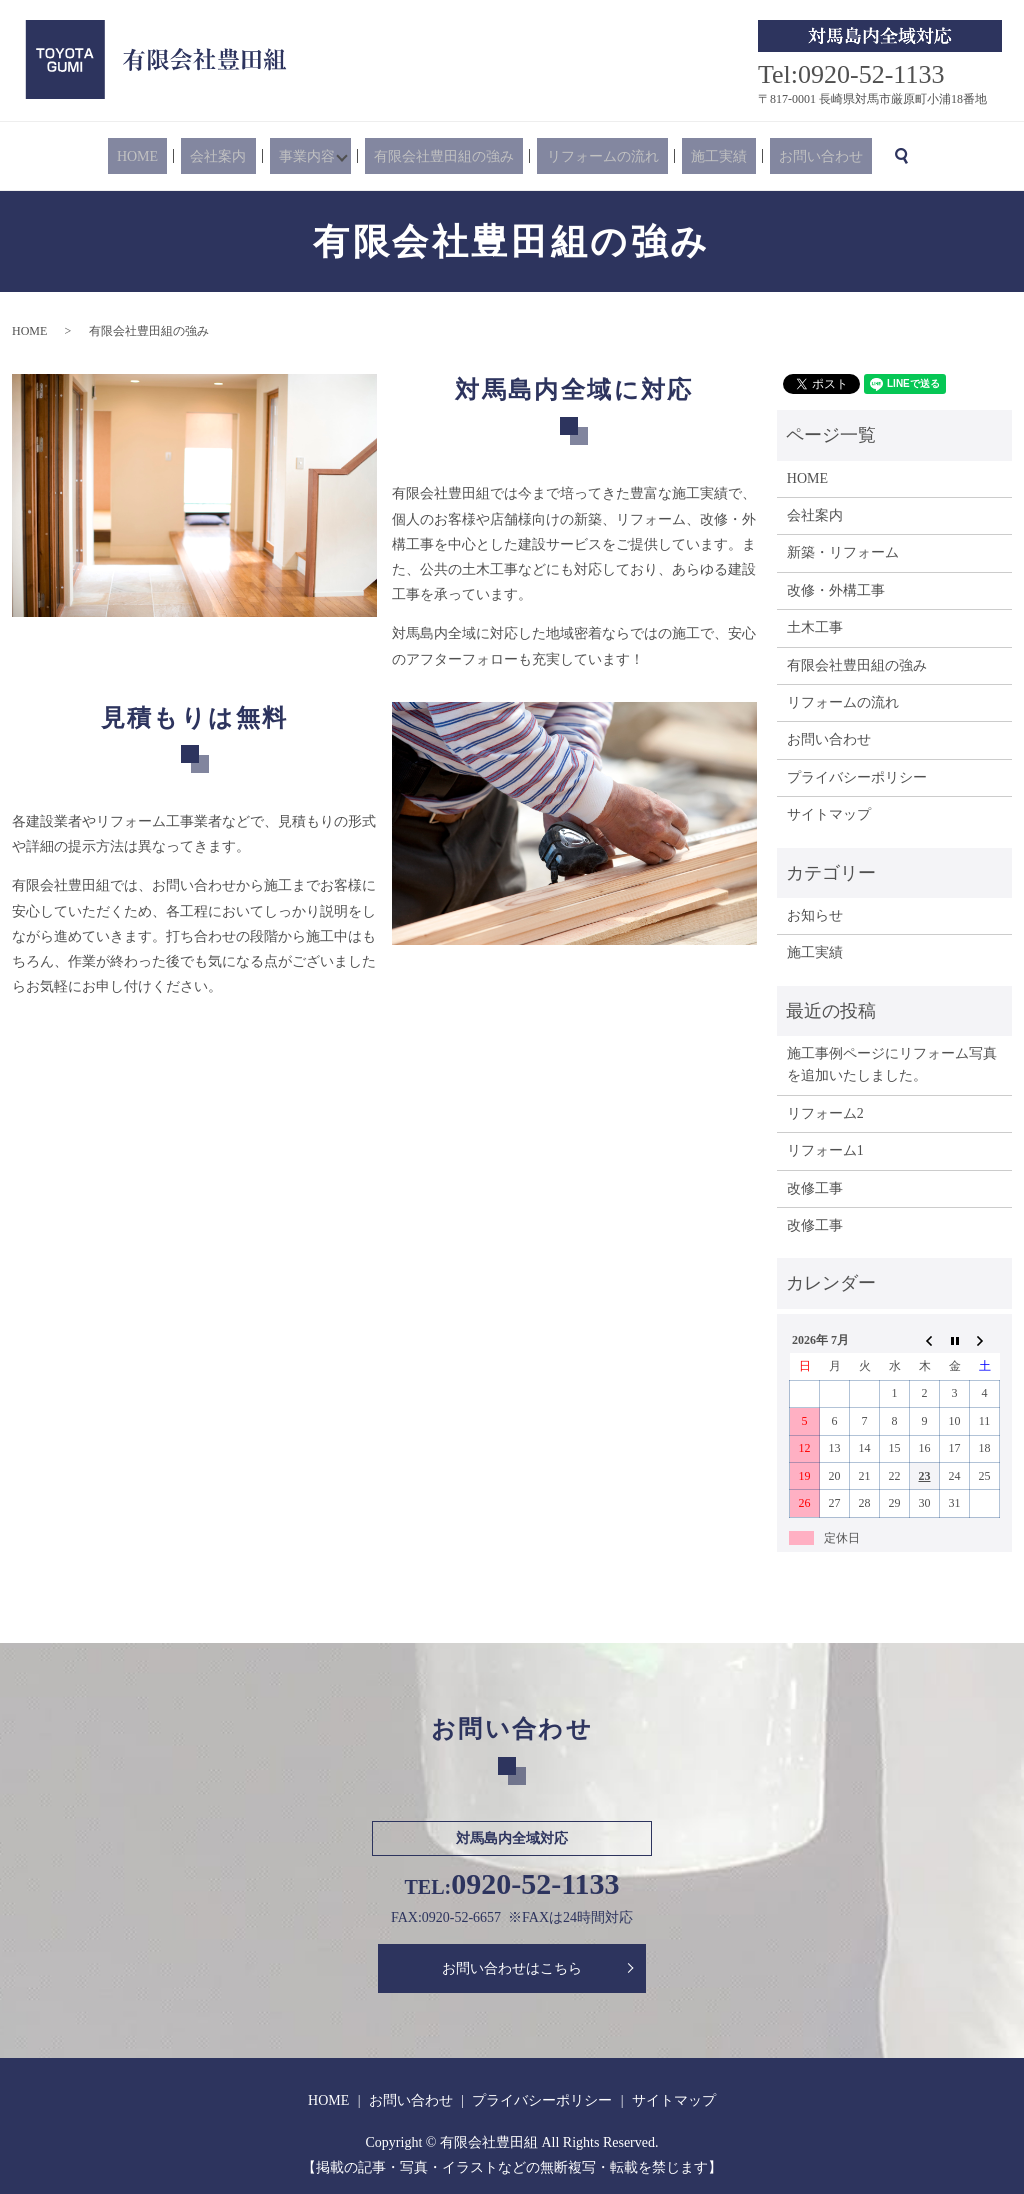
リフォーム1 (825, 1150)
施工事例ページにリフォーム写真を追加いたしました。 (892, 1064)
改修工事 (815, 1188)
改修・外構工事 (836, 590)
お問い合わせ (773, 156)
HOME (185, 156)
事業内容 (318, 156)
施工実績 (689, 156)
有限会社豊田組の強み (451, 156)
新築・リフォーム (843, 552)
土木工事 (815, 627)
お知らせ (815, 915)
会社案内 (248, 156)
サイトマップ (829, 814)
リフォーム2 (825, 1113)
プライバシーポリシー (857, 777)
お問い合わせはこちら (512, 1968)
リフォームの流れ (591, 156)
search (844, 156)
